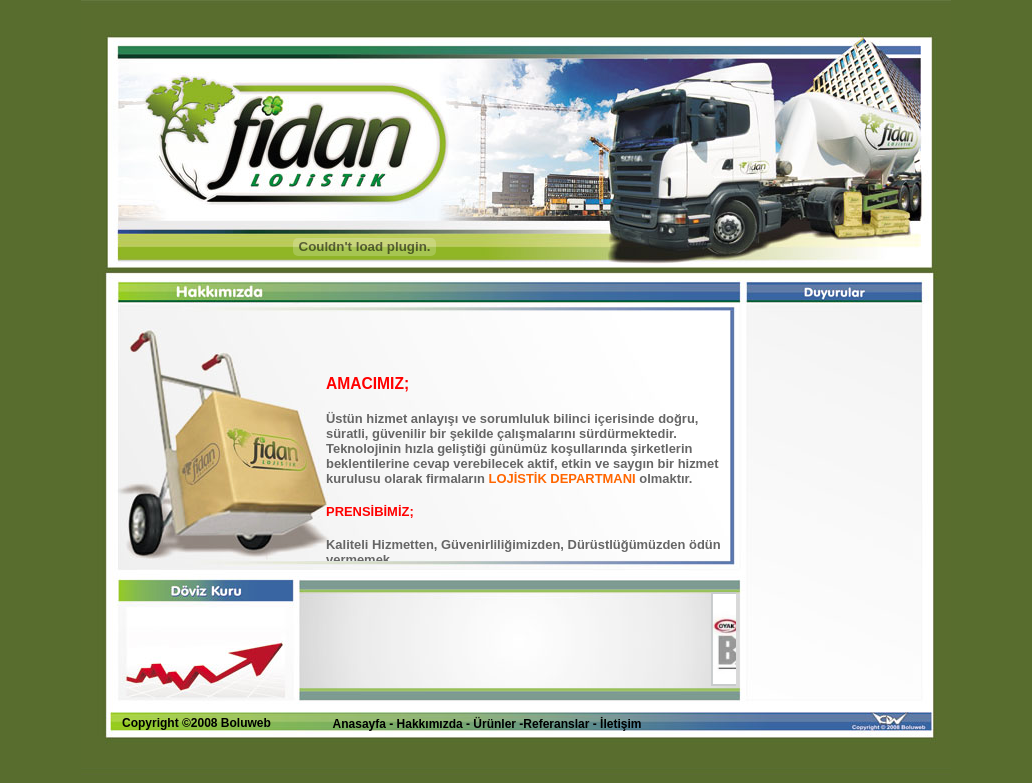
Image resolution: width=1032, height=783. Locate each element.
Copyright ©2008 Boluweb (196, 723)
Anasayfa (359, 724)
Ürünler (494, 724)
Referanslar (557, 724)
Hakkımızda (430, 724)
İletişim (620, 724)
